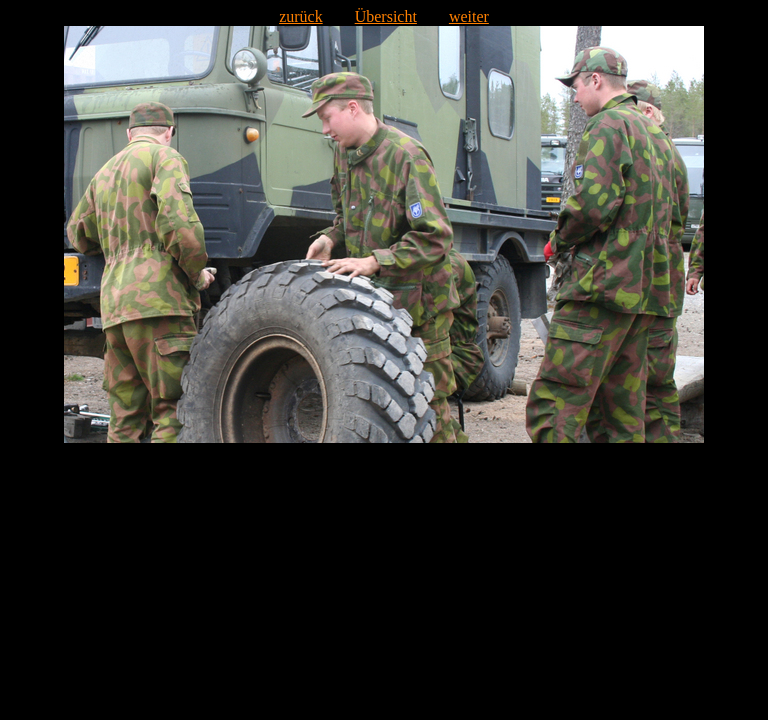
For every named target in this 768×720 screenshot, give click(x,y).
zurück (301, 16)
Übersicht (386, 16)
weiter (469, 16)
